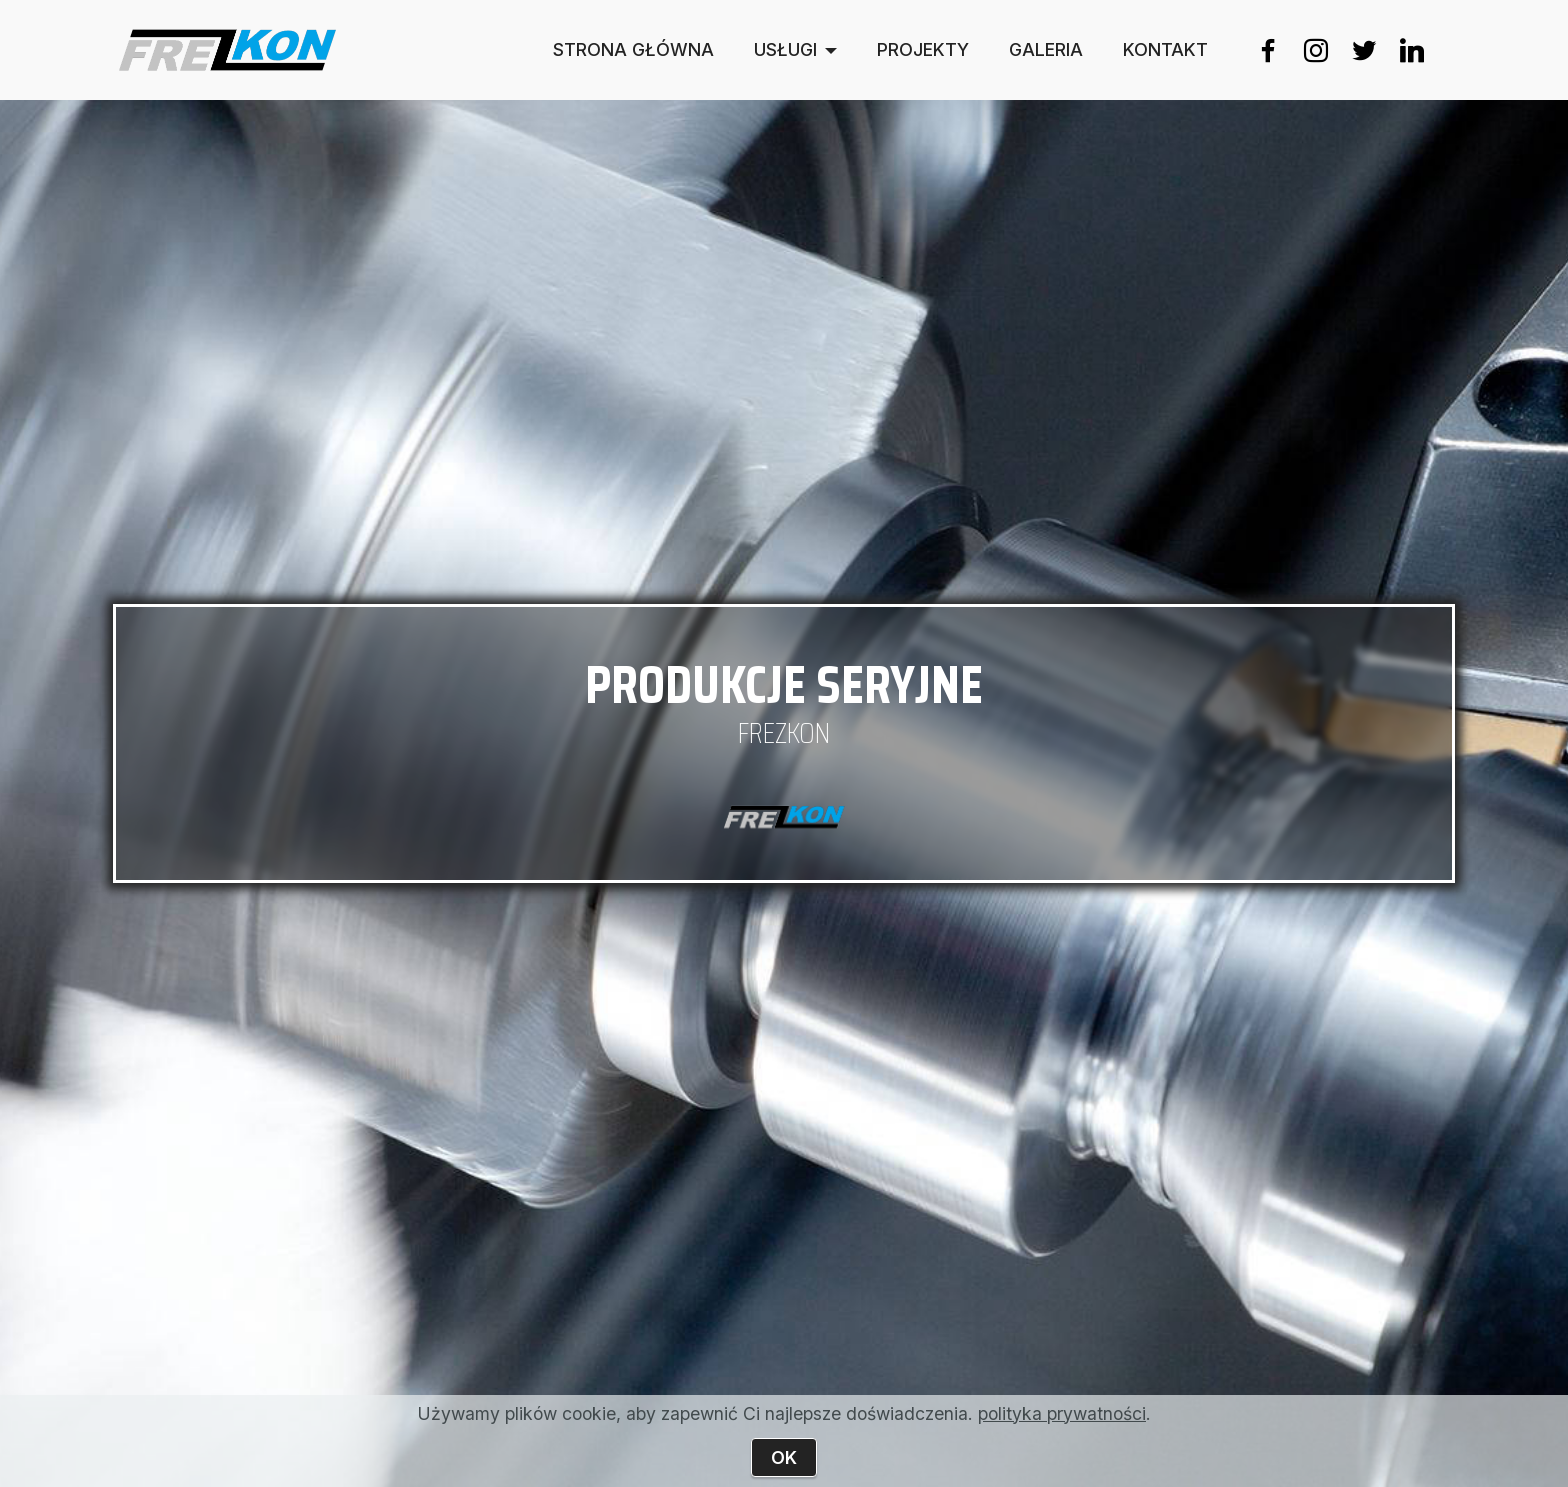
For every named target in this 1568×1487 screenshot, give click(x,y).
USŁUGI (785, 50)
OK (784, 1457)
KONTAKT (1165, 50)
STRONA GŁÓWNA (633, 50)
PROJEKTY (923, 50)
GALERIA (1046, 50)
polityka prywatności (1062, 1413)
